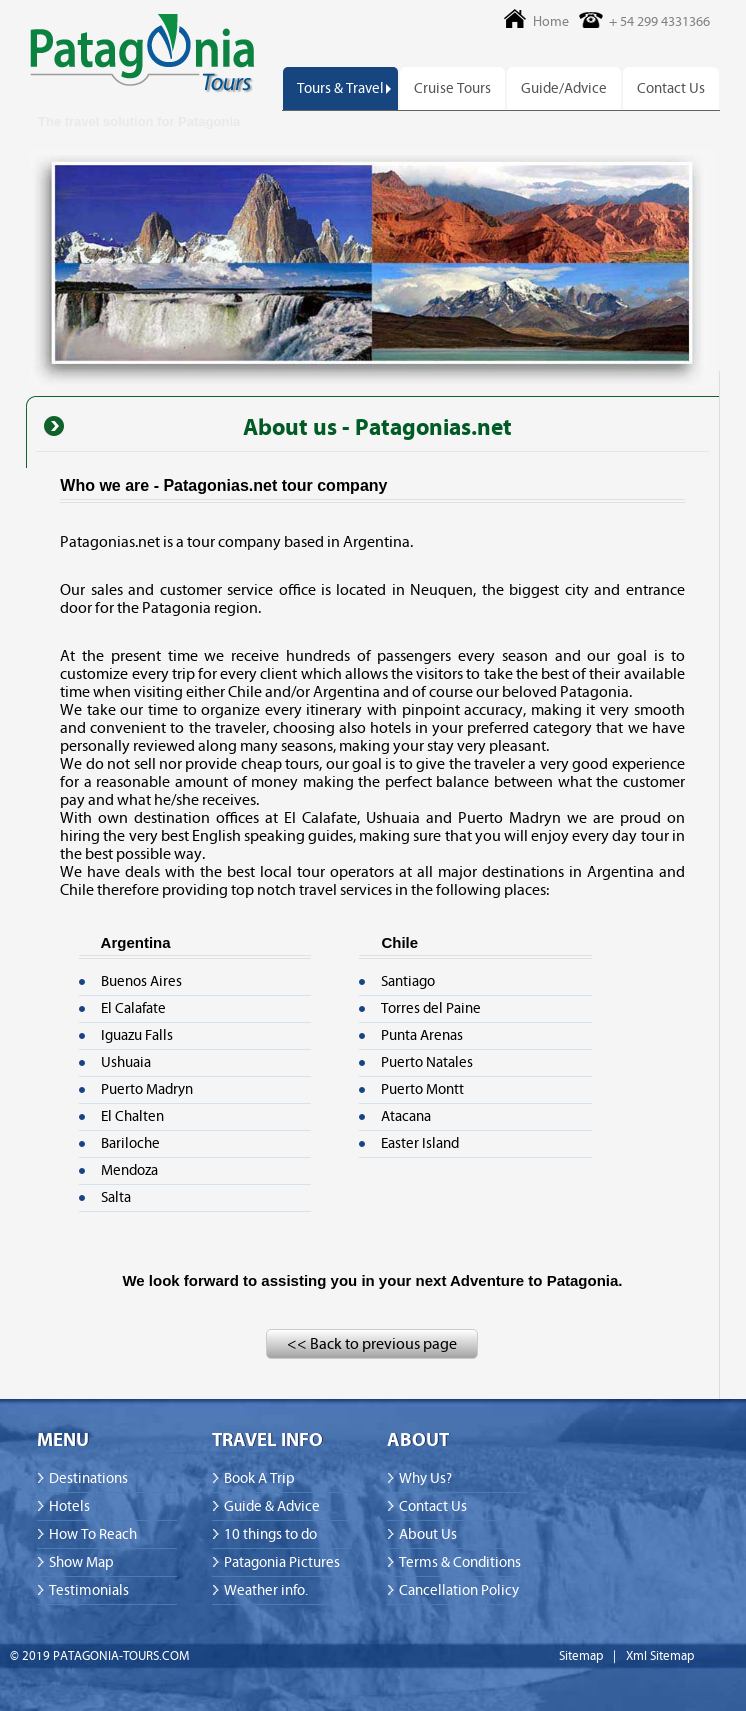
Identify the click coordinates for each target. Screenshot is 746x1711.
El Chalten (132, 1116)
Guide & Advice (272, 1506)
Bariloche (130, 1143)
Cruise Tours (452, 88)
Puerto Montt (422, 1089)
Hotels (69, 1506)
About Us (428, 1534)
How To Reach (93, 1534)
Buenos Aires (141, 981)
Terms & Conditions (460, 1562)
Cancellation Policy (459, 1590)
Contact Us (671, 88)
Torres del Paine (431, 1008)
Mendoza (129, 1170)
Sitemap (581, 1656)
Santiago (408, 981)
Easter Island (420, 1143)
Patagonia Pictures (282, 1562)
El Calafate (133, 1008)
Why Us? (425, 1478)
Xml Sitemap (660, 1656)
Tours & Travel (340, 88)
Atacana (406, 1116)
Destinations (88, 1478)
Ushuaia (126, 1062)
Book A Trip (259, 1478)
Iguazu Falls (137, 1035)
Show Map (81, 1562)
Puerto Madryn (147, 1089)
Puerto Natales (427, 1062)
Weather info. (266, 1590)
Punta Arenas (422, 1035)
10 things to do (270, 1534)
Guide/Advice (564, 88)
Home (551, 22)
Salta (116, 1197)
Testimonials (89, 1590)
